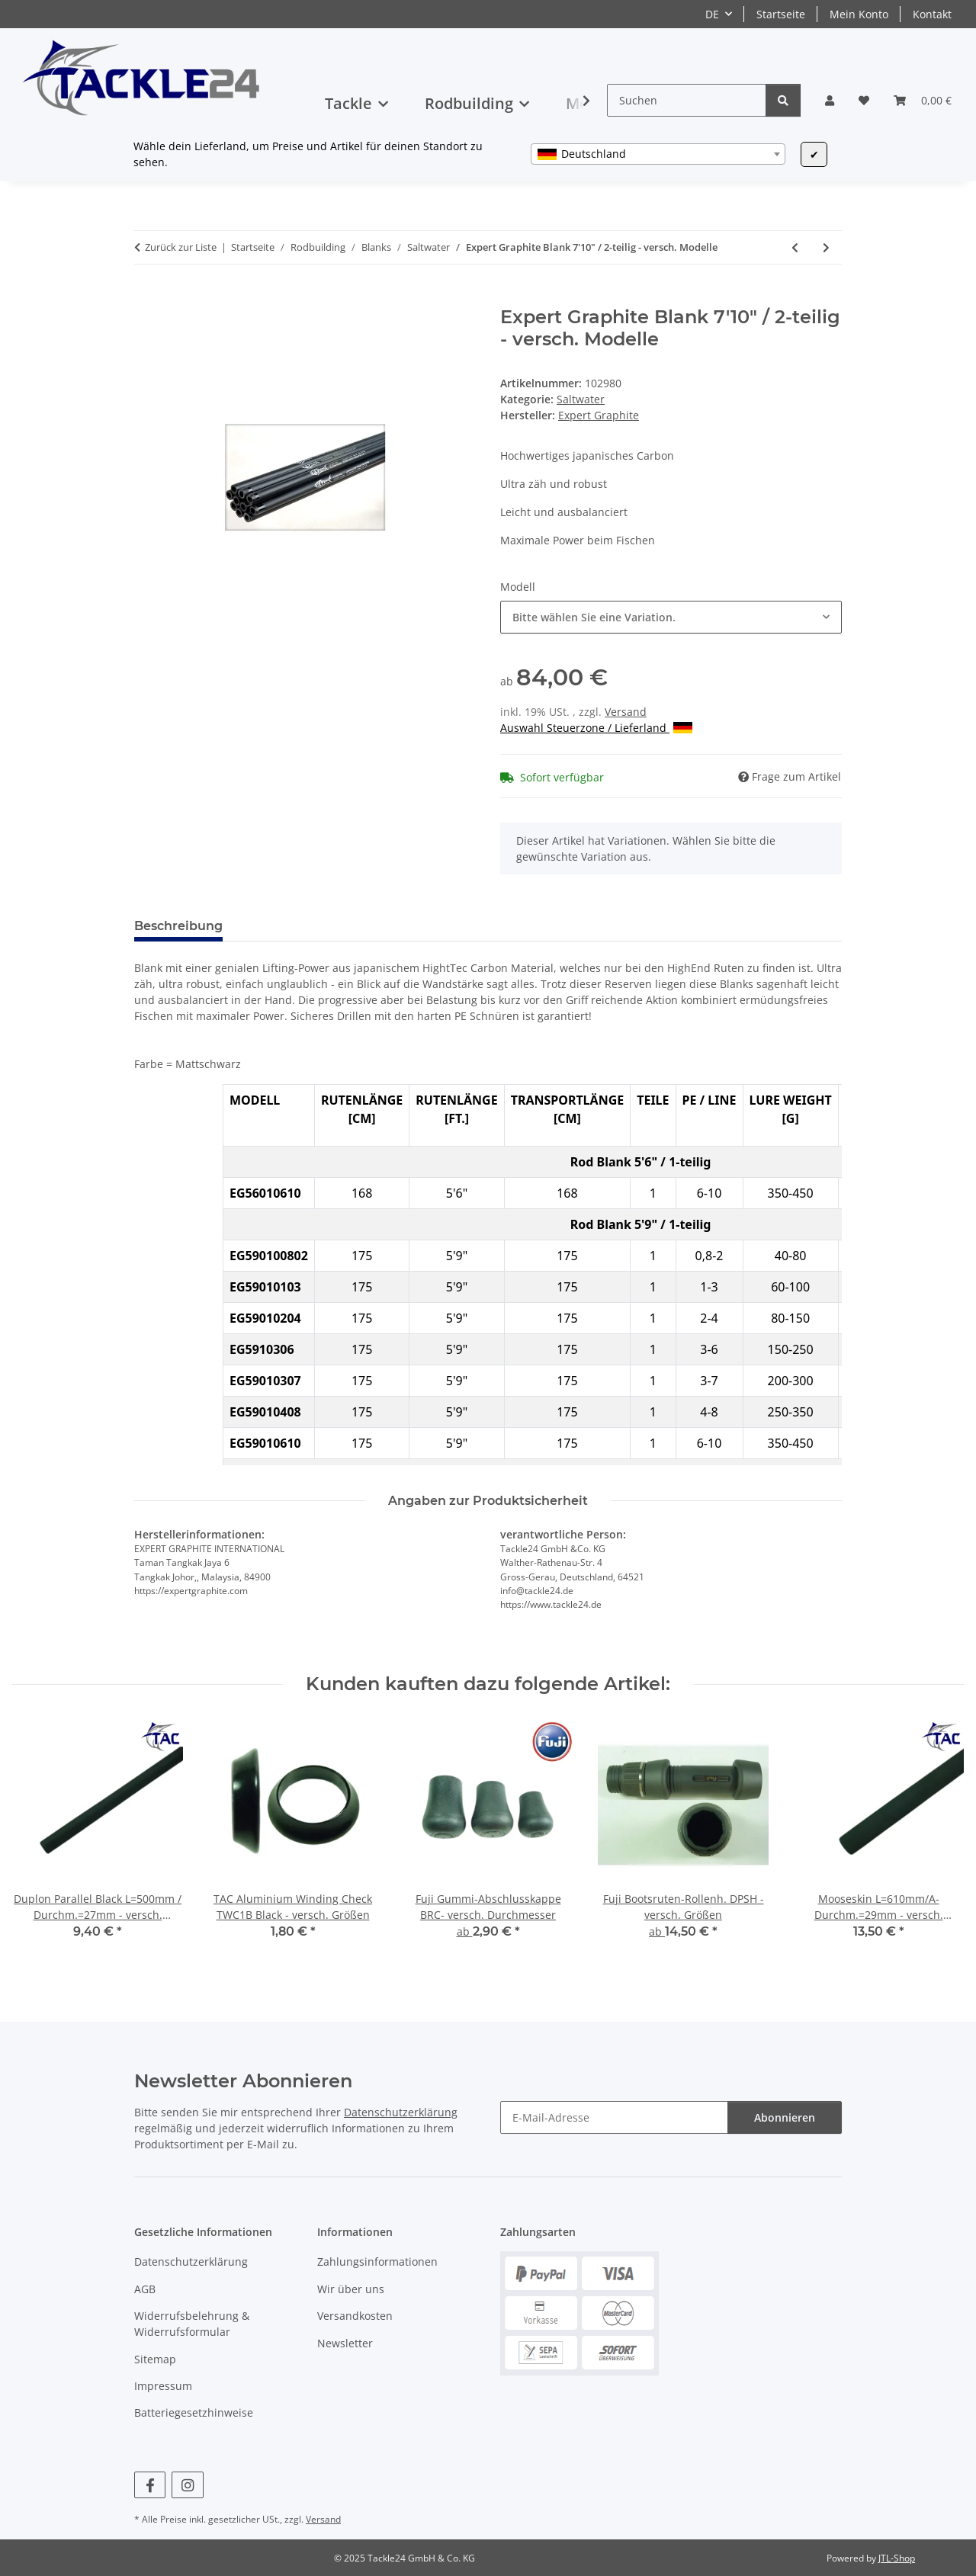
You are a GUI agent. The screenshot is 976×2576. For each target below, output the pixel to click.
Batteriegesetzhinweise (193, 2412)
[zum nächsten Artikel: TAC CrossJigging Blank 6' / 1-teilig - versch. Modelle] (826, 247)
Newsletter (345, 2343)
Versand (626, 711)
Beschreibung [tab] (178, 926)
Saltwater (581, 399)
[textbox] (658, 154)
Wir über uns (350, 2289)
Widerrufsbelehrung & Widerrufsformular (191, 2323)
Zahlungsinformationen (377, 2261)
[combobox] (658, 154)
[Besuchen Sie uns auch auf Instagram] (187, 2485)
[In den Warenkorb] (146, 298)
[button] (829, 100)
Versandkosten (355, 2315)
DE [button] (712, 14)
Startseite (780, 14)
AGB (145, 2289)
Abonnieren (784, 2117)
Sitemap (155, 2359)
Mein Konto (859, 14)
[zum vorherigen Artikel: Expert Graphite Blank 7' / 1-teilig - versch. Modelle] (795, 247)
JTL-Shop (896, 2558)
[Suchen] (686, 100)
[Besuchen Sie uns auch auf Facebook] (149, 2485)
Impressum (163, 2386)
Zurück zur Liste (181, 247)
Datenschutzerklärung (401, 2112)
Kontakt (932, 14)
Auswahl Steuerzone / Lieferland (596, 727)
